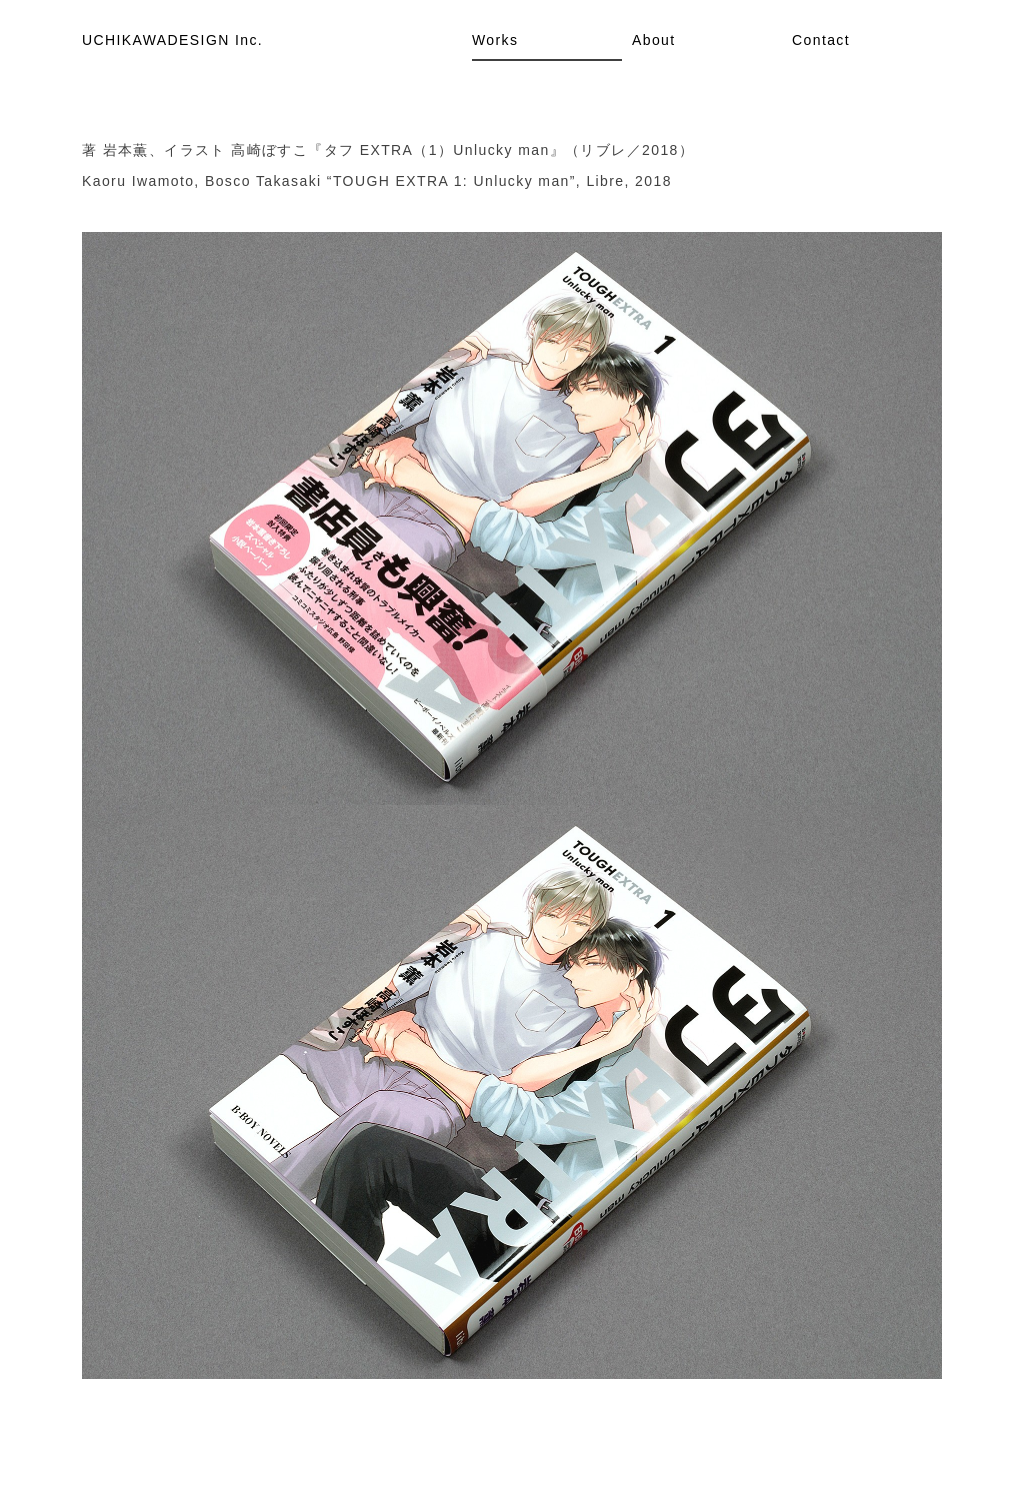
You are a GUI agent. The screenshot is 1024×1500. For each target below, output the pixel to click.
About (654, 40)
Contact (821, 40)
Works (495, 40)
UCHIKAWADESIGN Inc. (172, 40)
